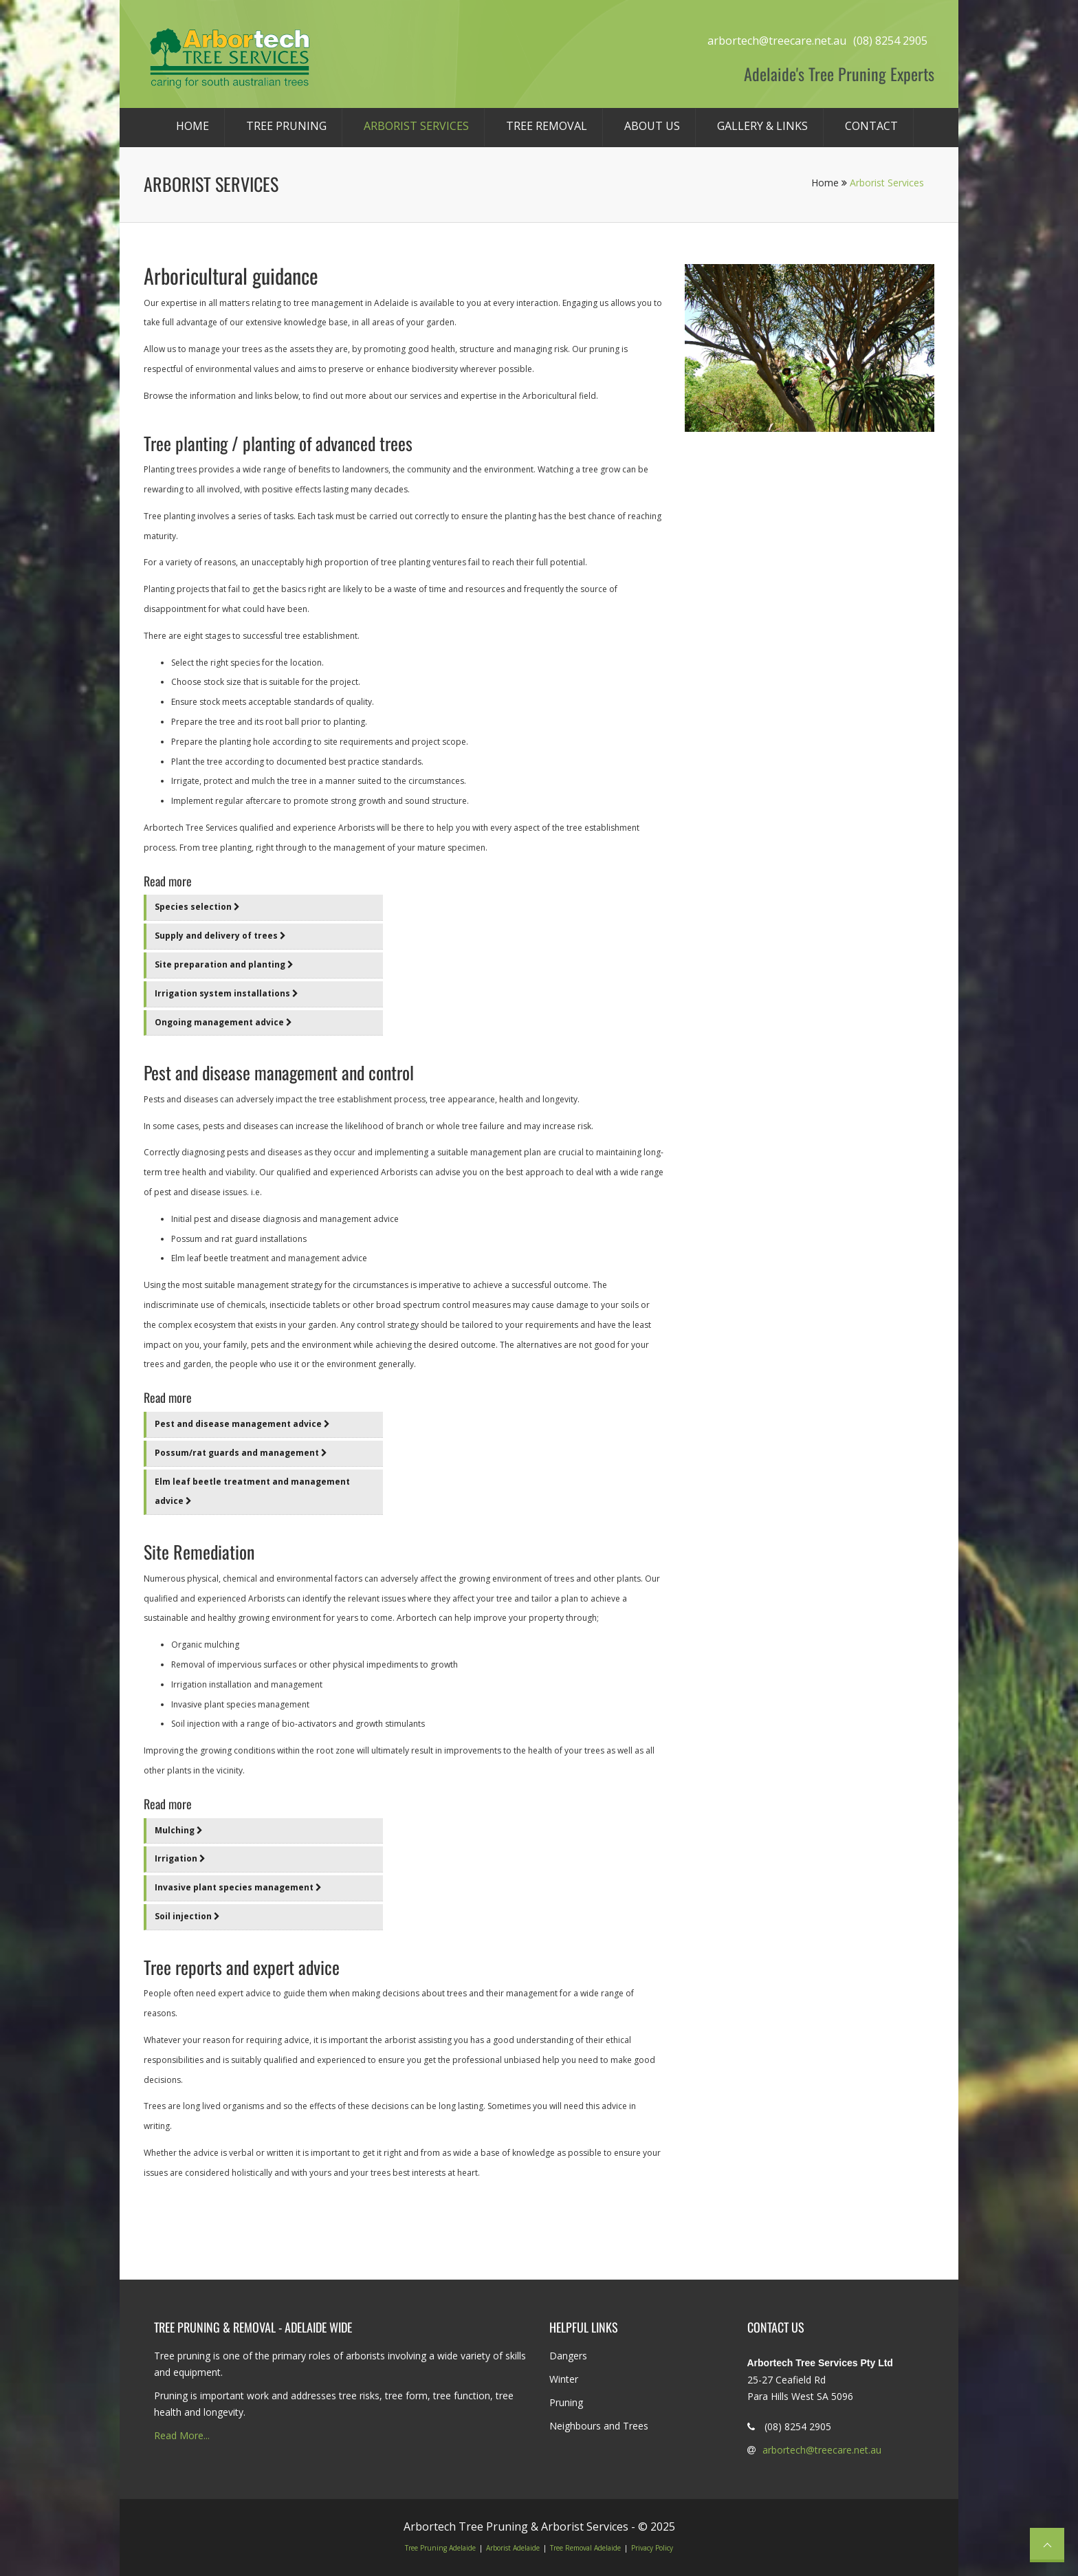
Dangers (568, 2355)
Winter (563, 2379)
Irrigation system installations (226, 993)
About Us (652, 125)
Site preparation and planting (224, 964)
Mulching (179, 1830)
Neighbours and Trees (598, 2425)
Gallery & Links (762, 125)
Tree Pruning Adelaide (440, 2548)
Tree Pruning (286, 125)
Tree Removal (546, 125)
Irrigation (180, 1858)
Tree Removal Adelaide (585, 2548)
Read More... (182, 2435)
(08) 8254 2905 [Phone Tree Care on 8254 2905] (890, 40)
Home (192, 125)
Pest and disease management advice (242, 1424)
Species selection (197, 907)
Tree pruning (182, 2355)
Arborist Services (416, 125)
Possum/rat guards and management (241, 1453)
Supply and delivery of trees (220, 935)
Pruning (566, 2402)
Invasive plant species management (238, 1887)
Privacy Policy (652, 2548)
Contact (871, 125)
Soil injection (187, 1916)
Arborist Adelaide (513, 2548)
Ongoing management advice (223, 1022)
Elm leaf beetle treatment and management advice (252, 1491)
